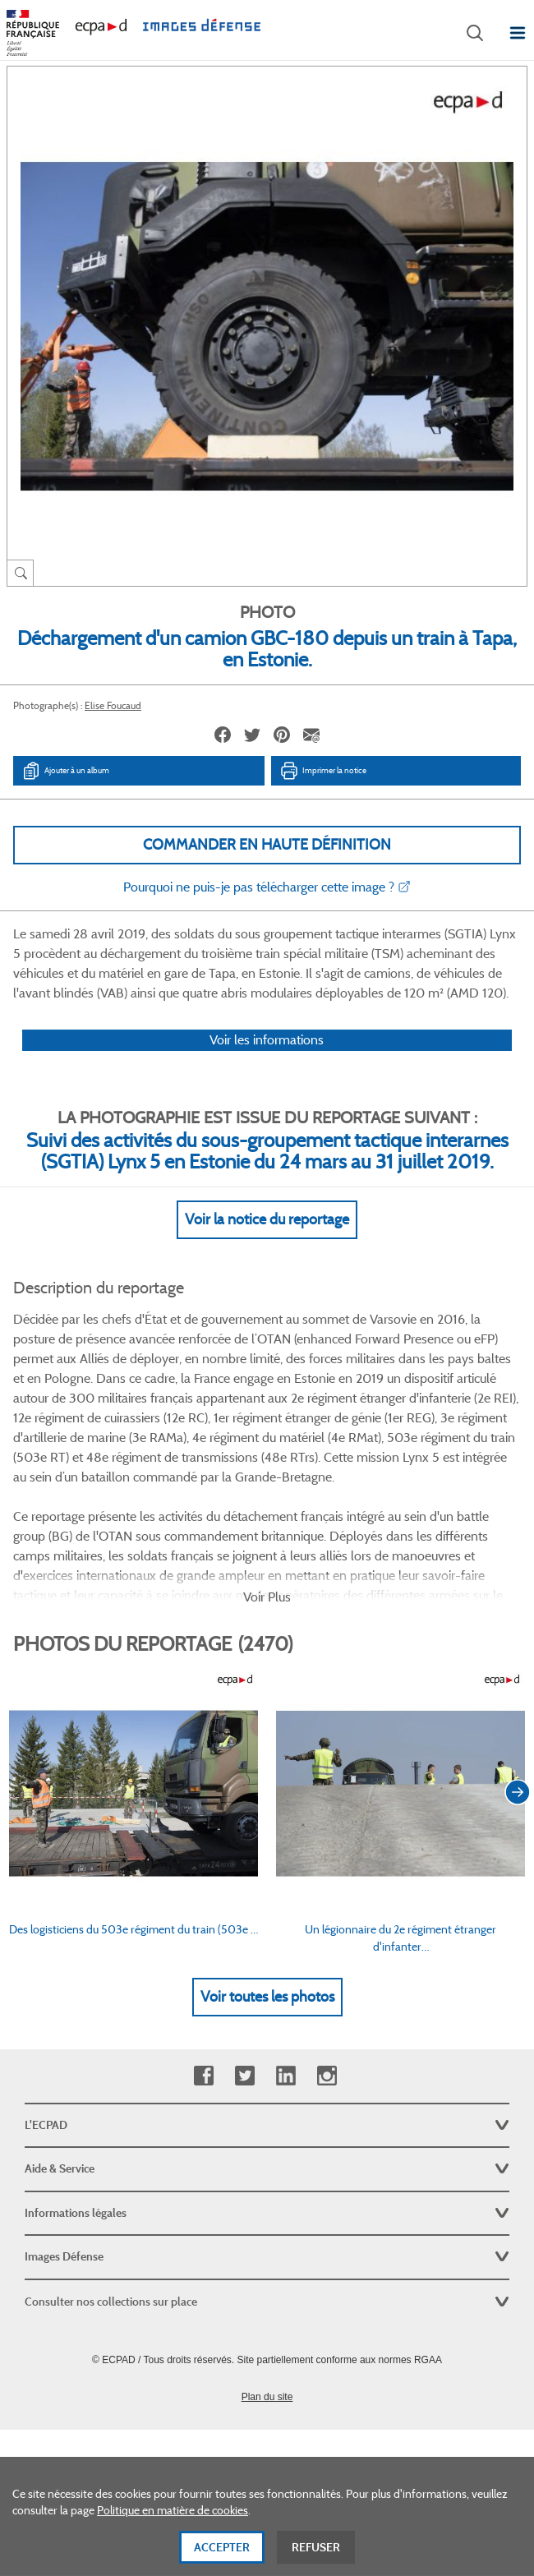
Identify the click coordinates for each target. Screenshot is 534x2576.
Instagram (326, 2076)
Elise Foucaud (113, 705)
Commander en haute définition (267, 845)
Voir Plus (267, 1597)
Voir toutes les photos (267, 1997)
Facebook (203, 2076)
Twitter (244, 2076)
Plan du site (267, 2397)
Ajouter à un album (65, 771)
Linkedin (285, 2076)
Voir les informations (266, 1040)
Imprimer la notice (322, 771)
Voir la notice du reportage (267, 1219)
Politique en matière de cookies (172, 2518)
